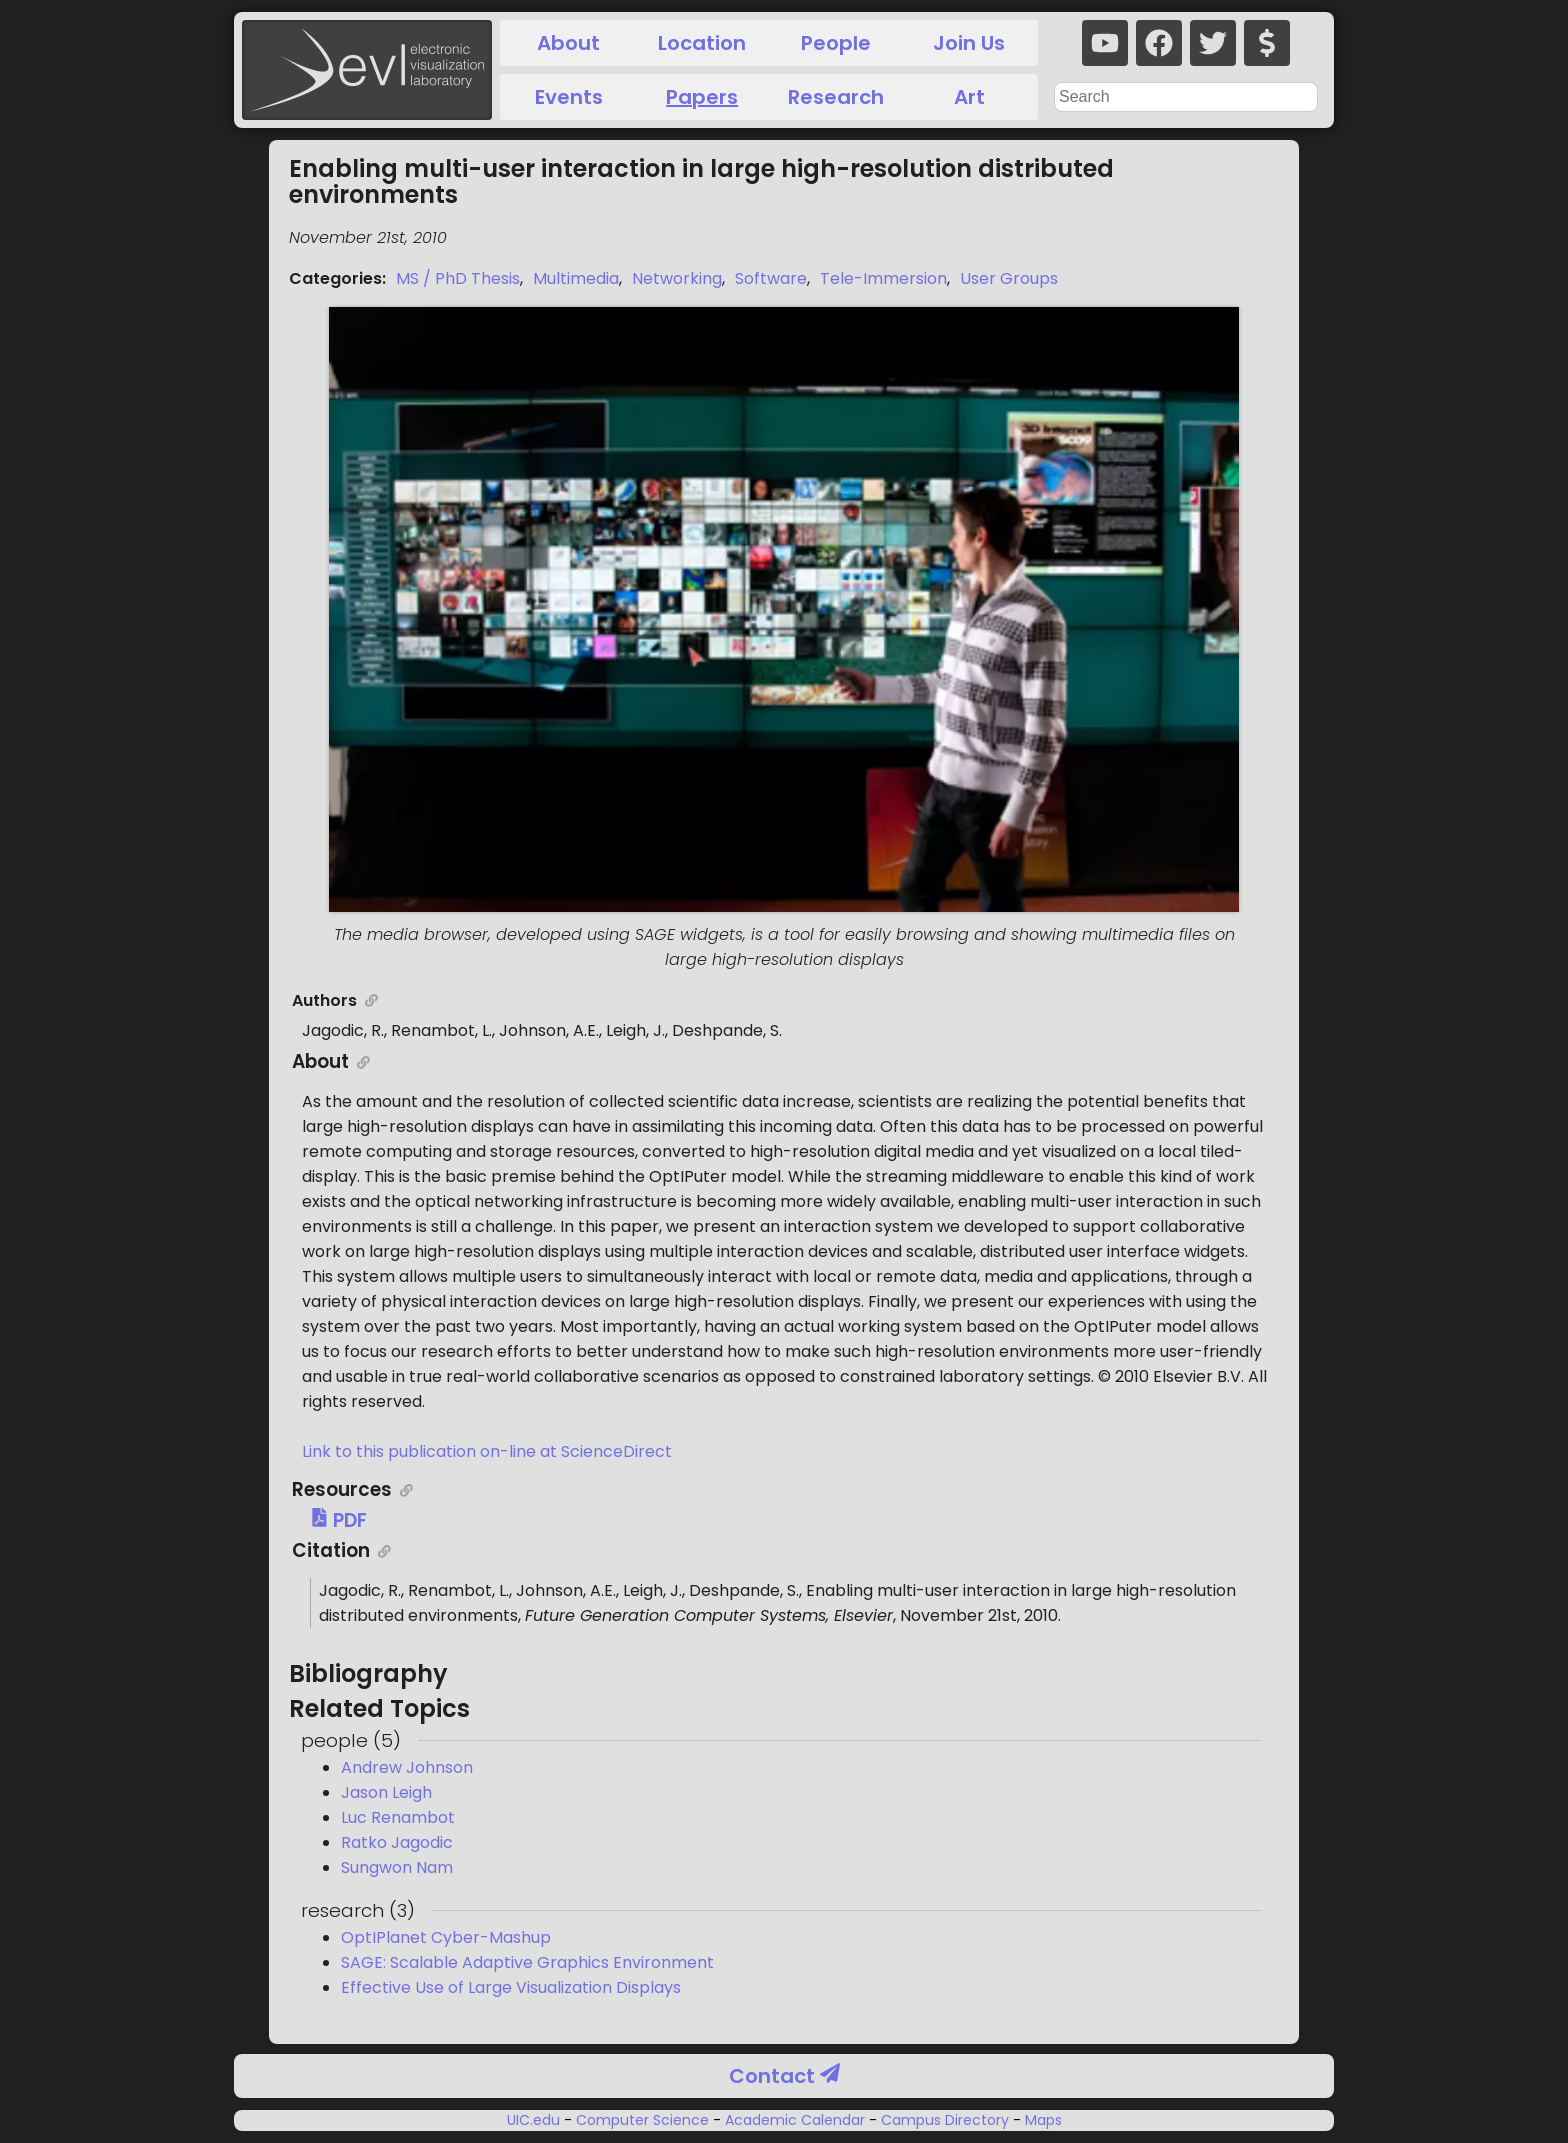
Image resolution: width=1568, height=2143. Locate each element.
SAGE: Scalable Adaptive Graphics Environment (527, 1962)
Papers (702, 97)
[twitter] (1213, 43)
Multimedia (576, 278)
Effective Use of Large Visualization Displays (511, 1987)
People (836, 43)
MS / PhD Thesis (458, 278)
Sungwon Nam (397, 1867)
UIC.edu (535, 2120)
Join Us (969, 43)
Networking (677, 278)
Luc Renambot (398, 1817)
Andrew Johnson (407, 1767)
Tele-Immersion (883, 278)
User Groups (1009, 278)
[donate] (1267, 43)
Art (969, 97)
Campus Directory (945, 2120)
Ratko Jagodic (397, 1842)
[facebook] (1159, 43)
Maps (1041, 2120)
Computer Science (642, 2120)
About (568, 43)
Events (569, 97)
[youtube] (1105, 43)
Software (771, 278)
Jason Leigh (386, 1792)
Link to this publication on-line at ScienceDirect (487, 1451)
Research (836, 97)
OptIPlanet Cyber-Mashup (446, 1937)
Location (702, 43)
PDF (338, 1520)
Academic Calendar (795, 2120)
